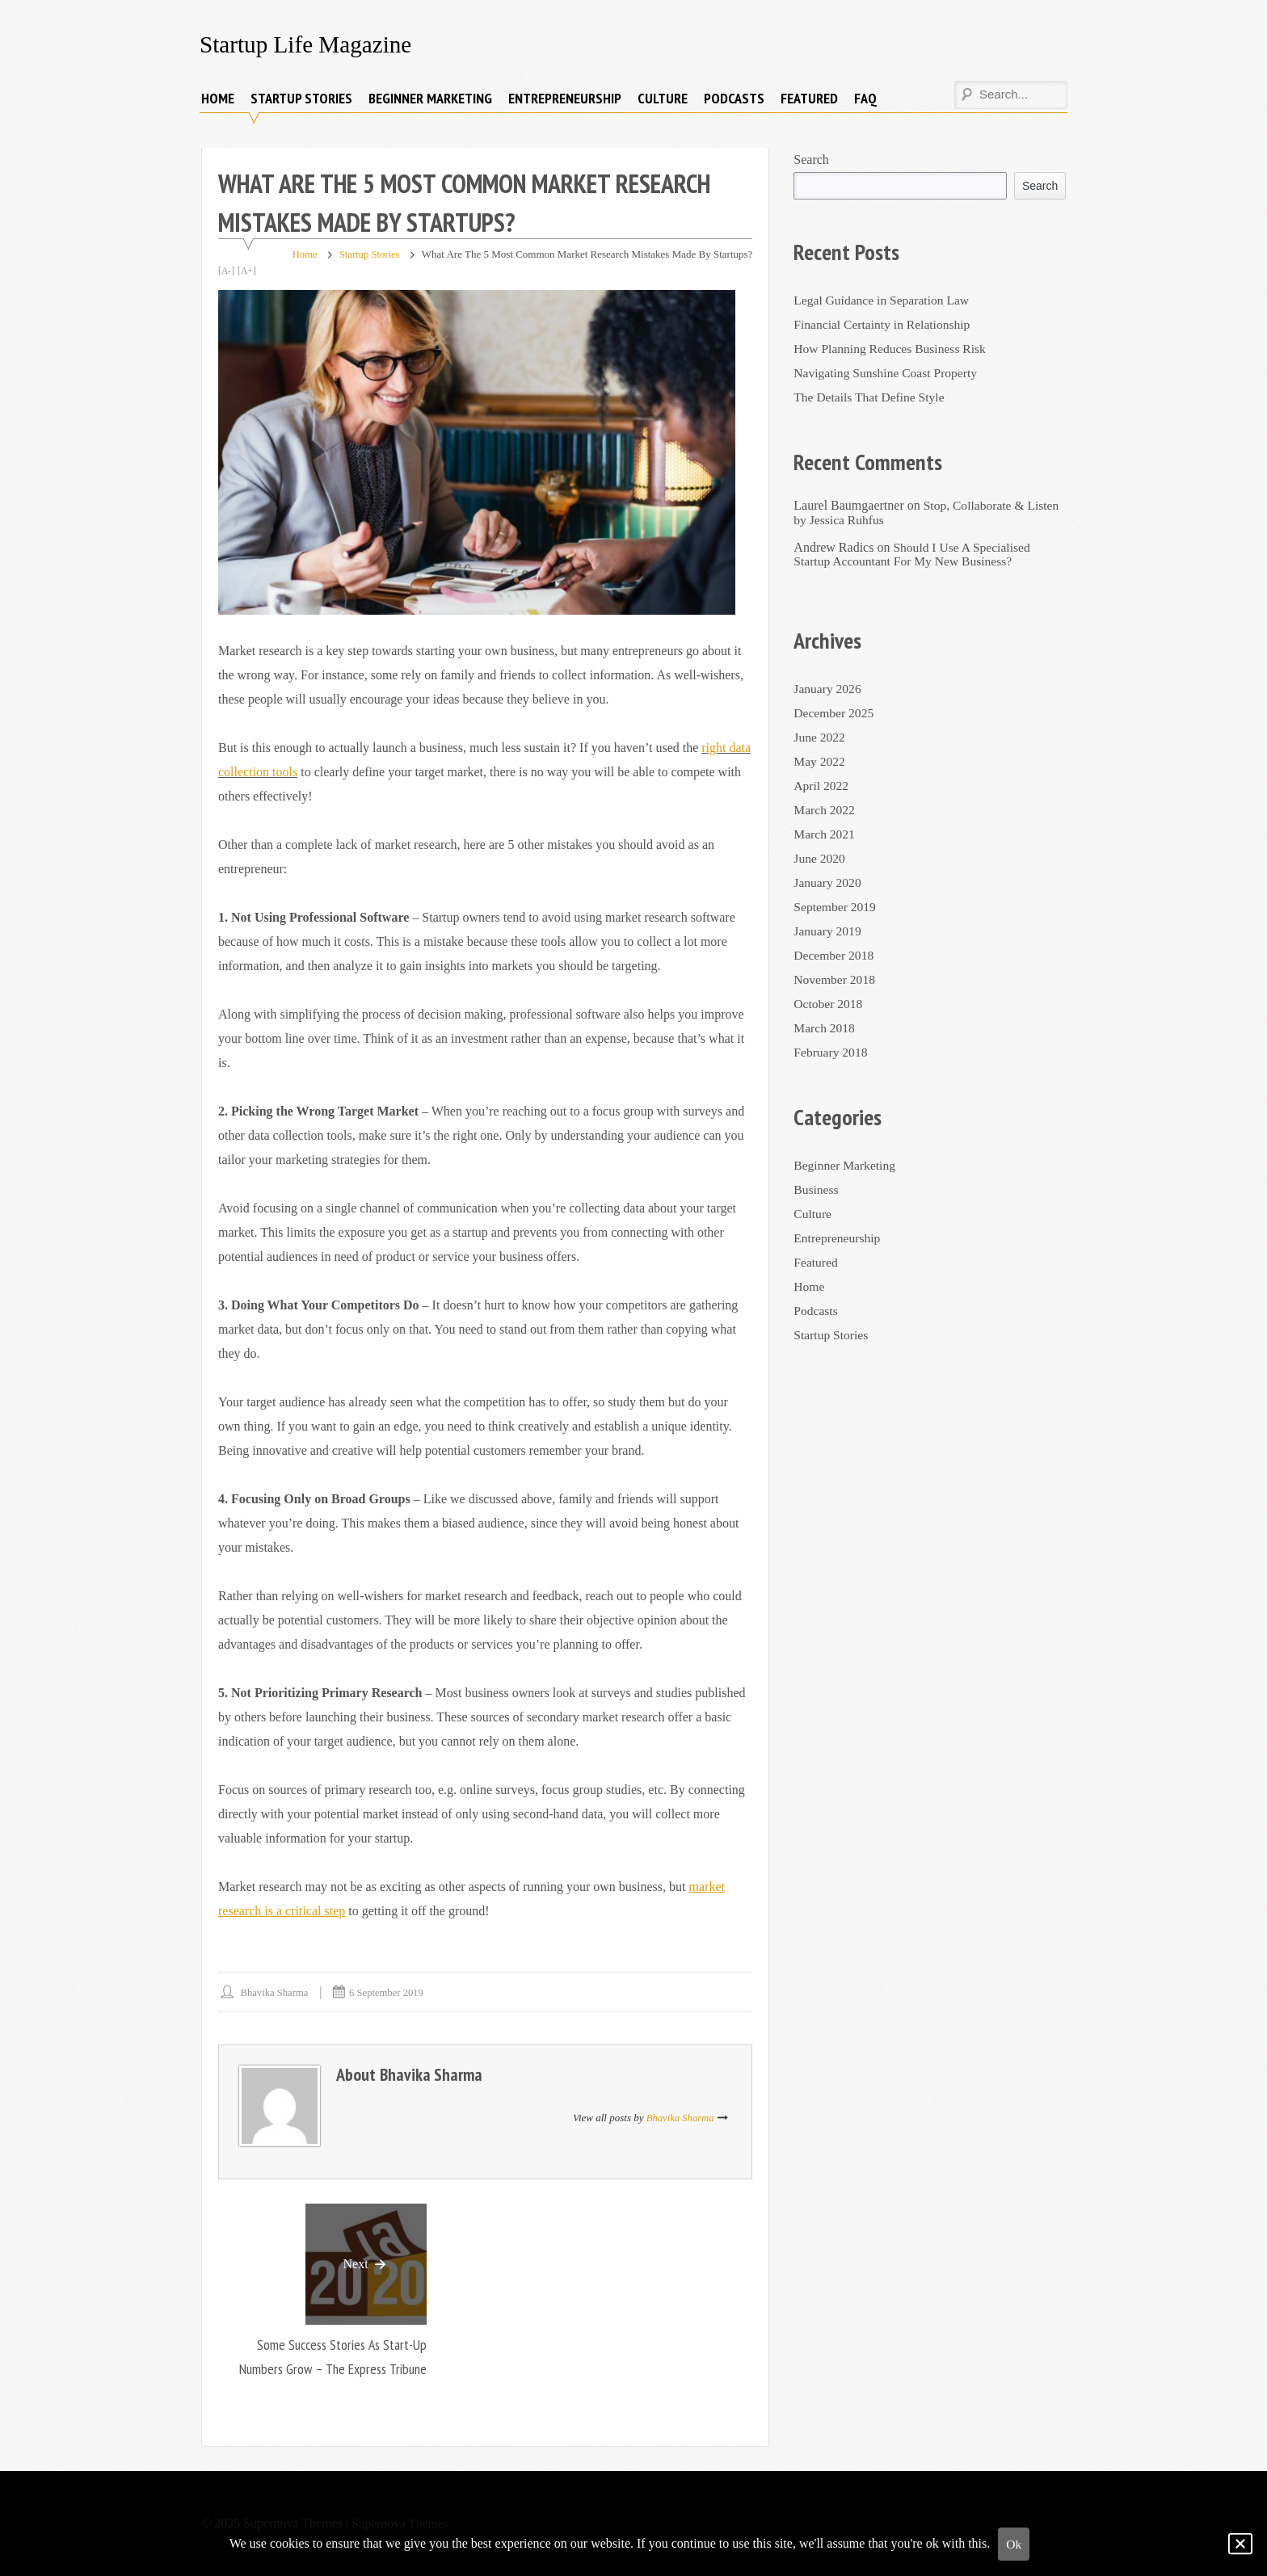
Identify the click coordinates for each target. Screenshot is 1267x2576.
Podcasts (734, 98)
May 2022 (819, 761)
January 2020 (828, 882)
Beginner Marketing (430, 98)
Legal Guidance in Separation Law (883, 300)
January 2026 (828, 688)
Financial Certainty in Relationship (883, 324)
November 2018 (835, 979)
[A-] (226, 270)
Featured (809, 98)
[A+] (247, 270)
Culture (663, 98)
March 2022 (825, 810)
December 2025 (834, 713)
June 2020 (819, 858)
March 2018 (825, 1028)
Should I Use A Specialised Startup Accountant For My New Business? (913, 554)
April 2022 (821, 785)
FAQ (865, 98)
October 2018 (829, 1004)
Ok (1014, 2544)
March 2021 (825, 834)
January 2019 (828, 931)
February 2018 (831, 1052)
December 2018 (834, 955)
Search (811, 159)
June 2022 (819, 737)
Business (816, 1189)
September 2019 (835, 907)
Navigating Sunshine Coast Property (887, 373)
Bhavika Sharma (275, 1992)
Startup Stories (301, 98)
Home (217, 98)
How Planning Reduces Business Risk (892, 348)
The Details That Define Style (871, 397)
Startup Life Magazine (309, 44)
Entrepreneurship (564, 98)
